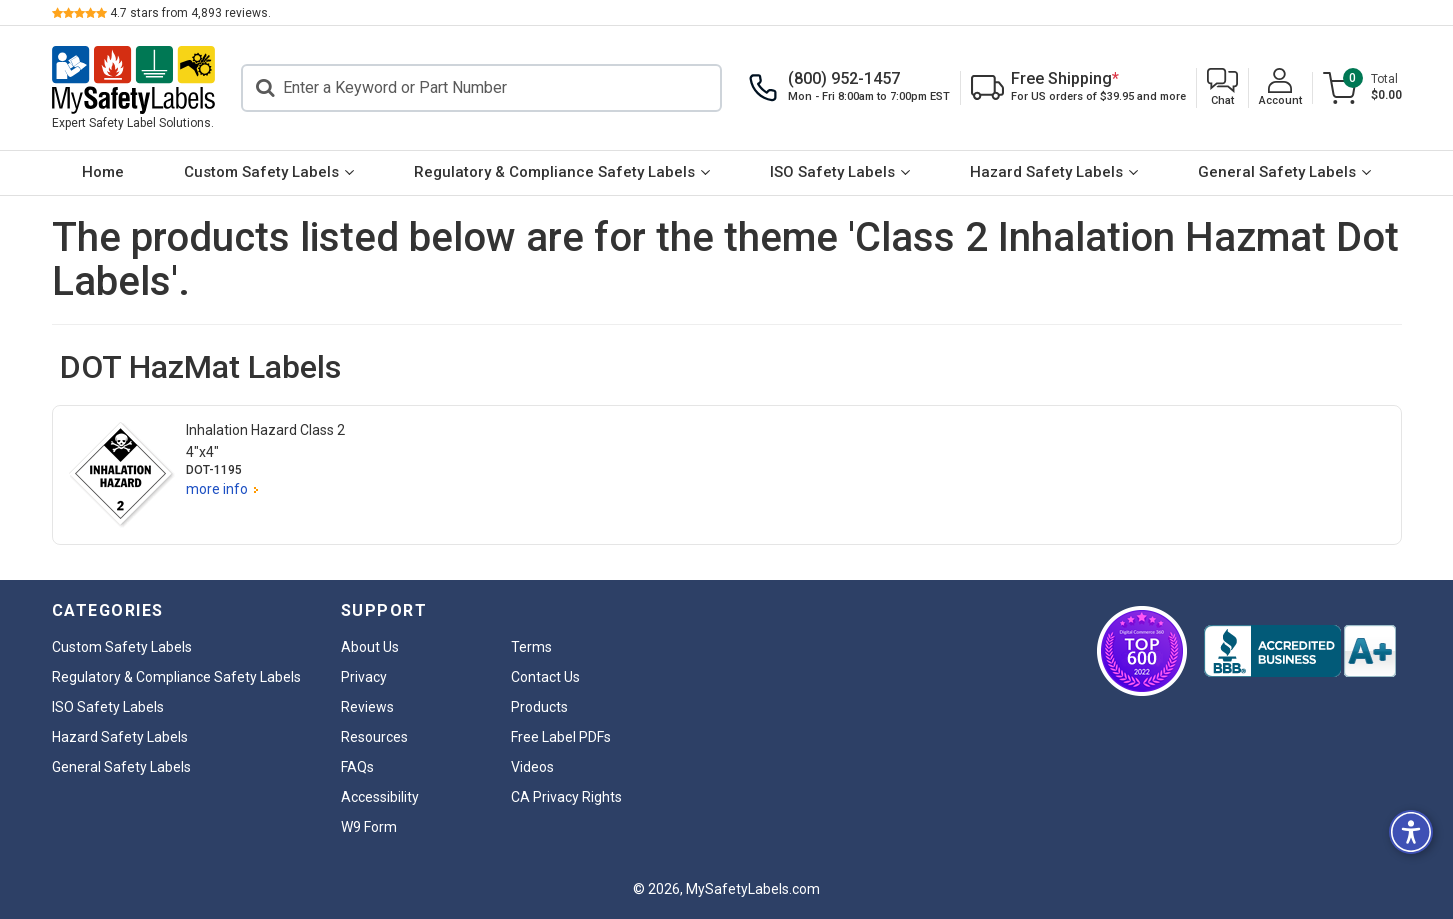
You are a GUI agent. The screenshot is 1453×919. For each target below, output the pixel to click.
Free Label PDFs (561, 737)
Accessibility (380, 797)
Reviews (367, 707)
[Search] (481, 88)
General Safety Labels (1277, 172)
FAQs (357, 767)
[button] (1222, 88)
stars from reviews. (190, 13)
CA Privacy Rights (566, 797)
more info (217, 489)
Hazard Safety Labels (1046, 172)
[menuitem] (103, 173)
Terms (531, 647)
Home (103, 172)
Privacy (364, 677)
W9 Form (369, 827)
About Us (370, 647)
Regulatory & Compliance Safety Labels (554, 172)
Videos (532, 767)
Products (539, 707)
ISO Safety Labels (832, 172)
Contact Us (545, 677)
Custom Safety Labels (261, 172)
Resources (374, 737)
